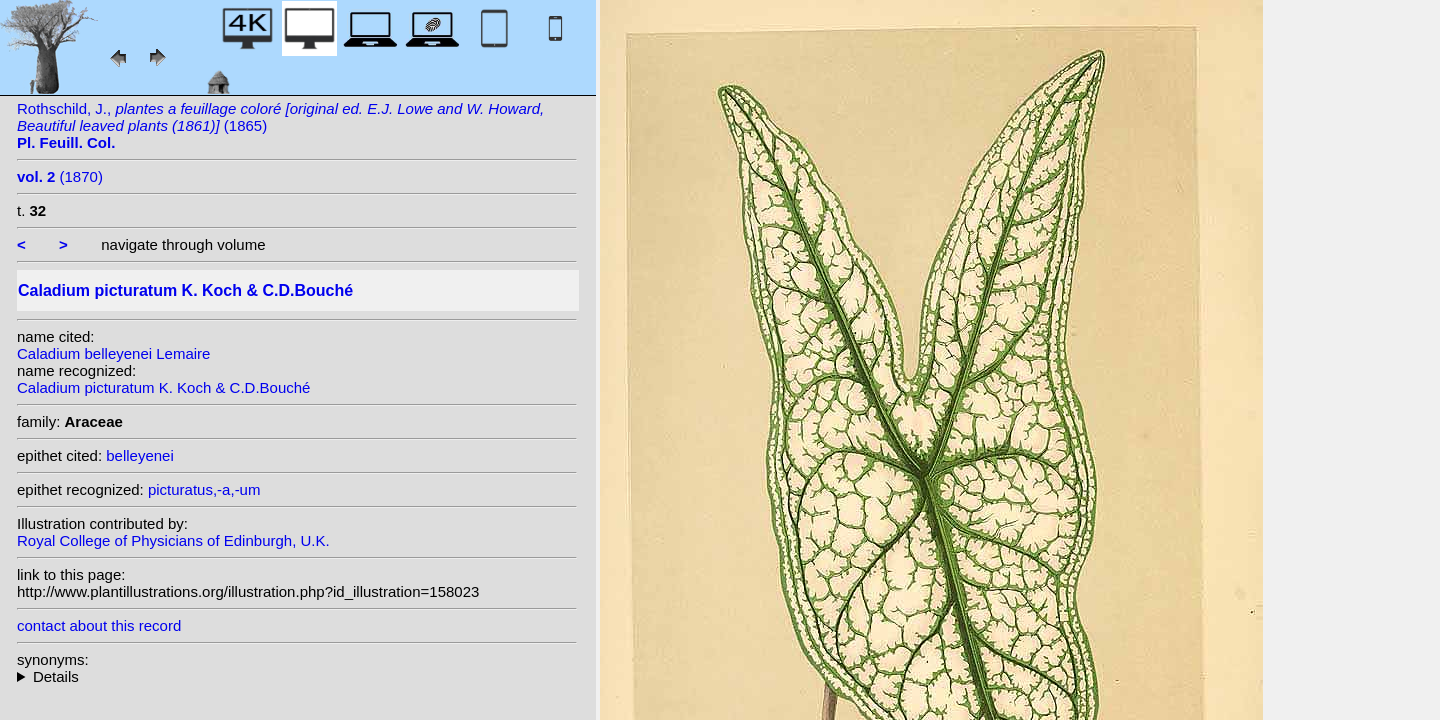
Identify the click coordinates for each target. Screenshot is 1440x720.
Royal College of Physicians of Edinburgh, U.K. (173, 540)
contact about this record (99, 625)
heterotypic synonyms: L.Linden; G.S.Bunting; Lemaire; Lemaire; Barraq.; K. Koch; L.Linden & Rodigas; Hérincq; (297, 676)
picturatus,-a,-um (204, 489)
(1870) (60, 176)
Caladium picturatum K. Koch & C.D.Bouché (163, 387)
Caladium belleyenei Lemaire (113, 353)
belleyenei (140, 455)
